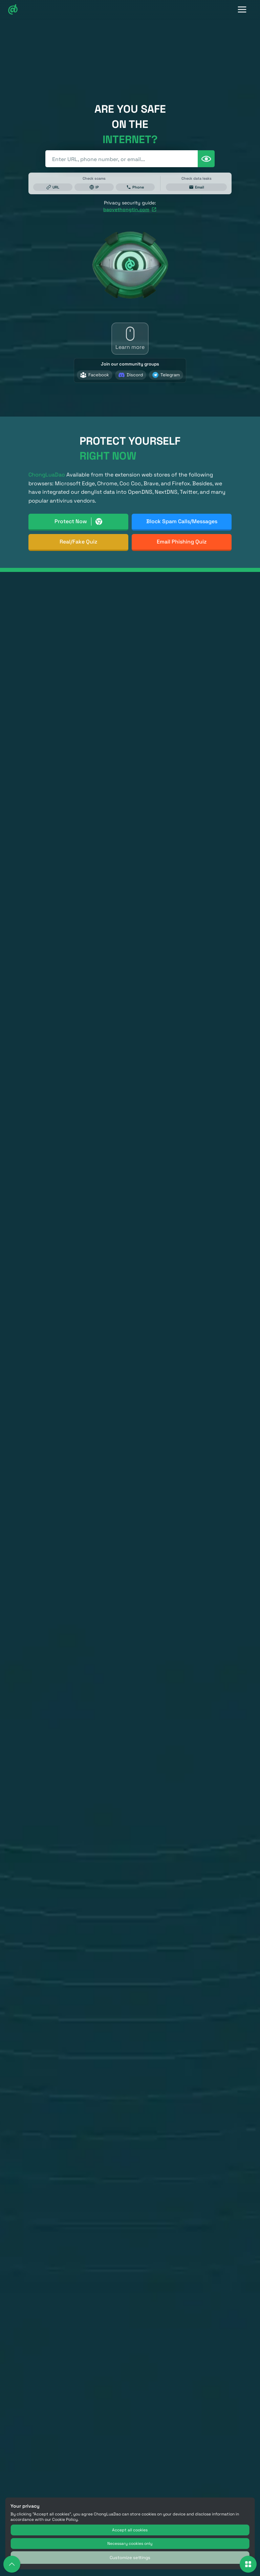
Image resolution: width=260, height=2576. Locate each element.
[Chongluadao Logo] (13, 10)
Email (196, 187)
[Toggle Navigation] (242, 10)
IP (94, 187)
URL (52, 187)
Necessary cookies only (129, 2543)
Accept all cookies (130, 2530)
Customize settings (130, 2557)
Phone (135, 187)
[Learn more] (130, 339)
